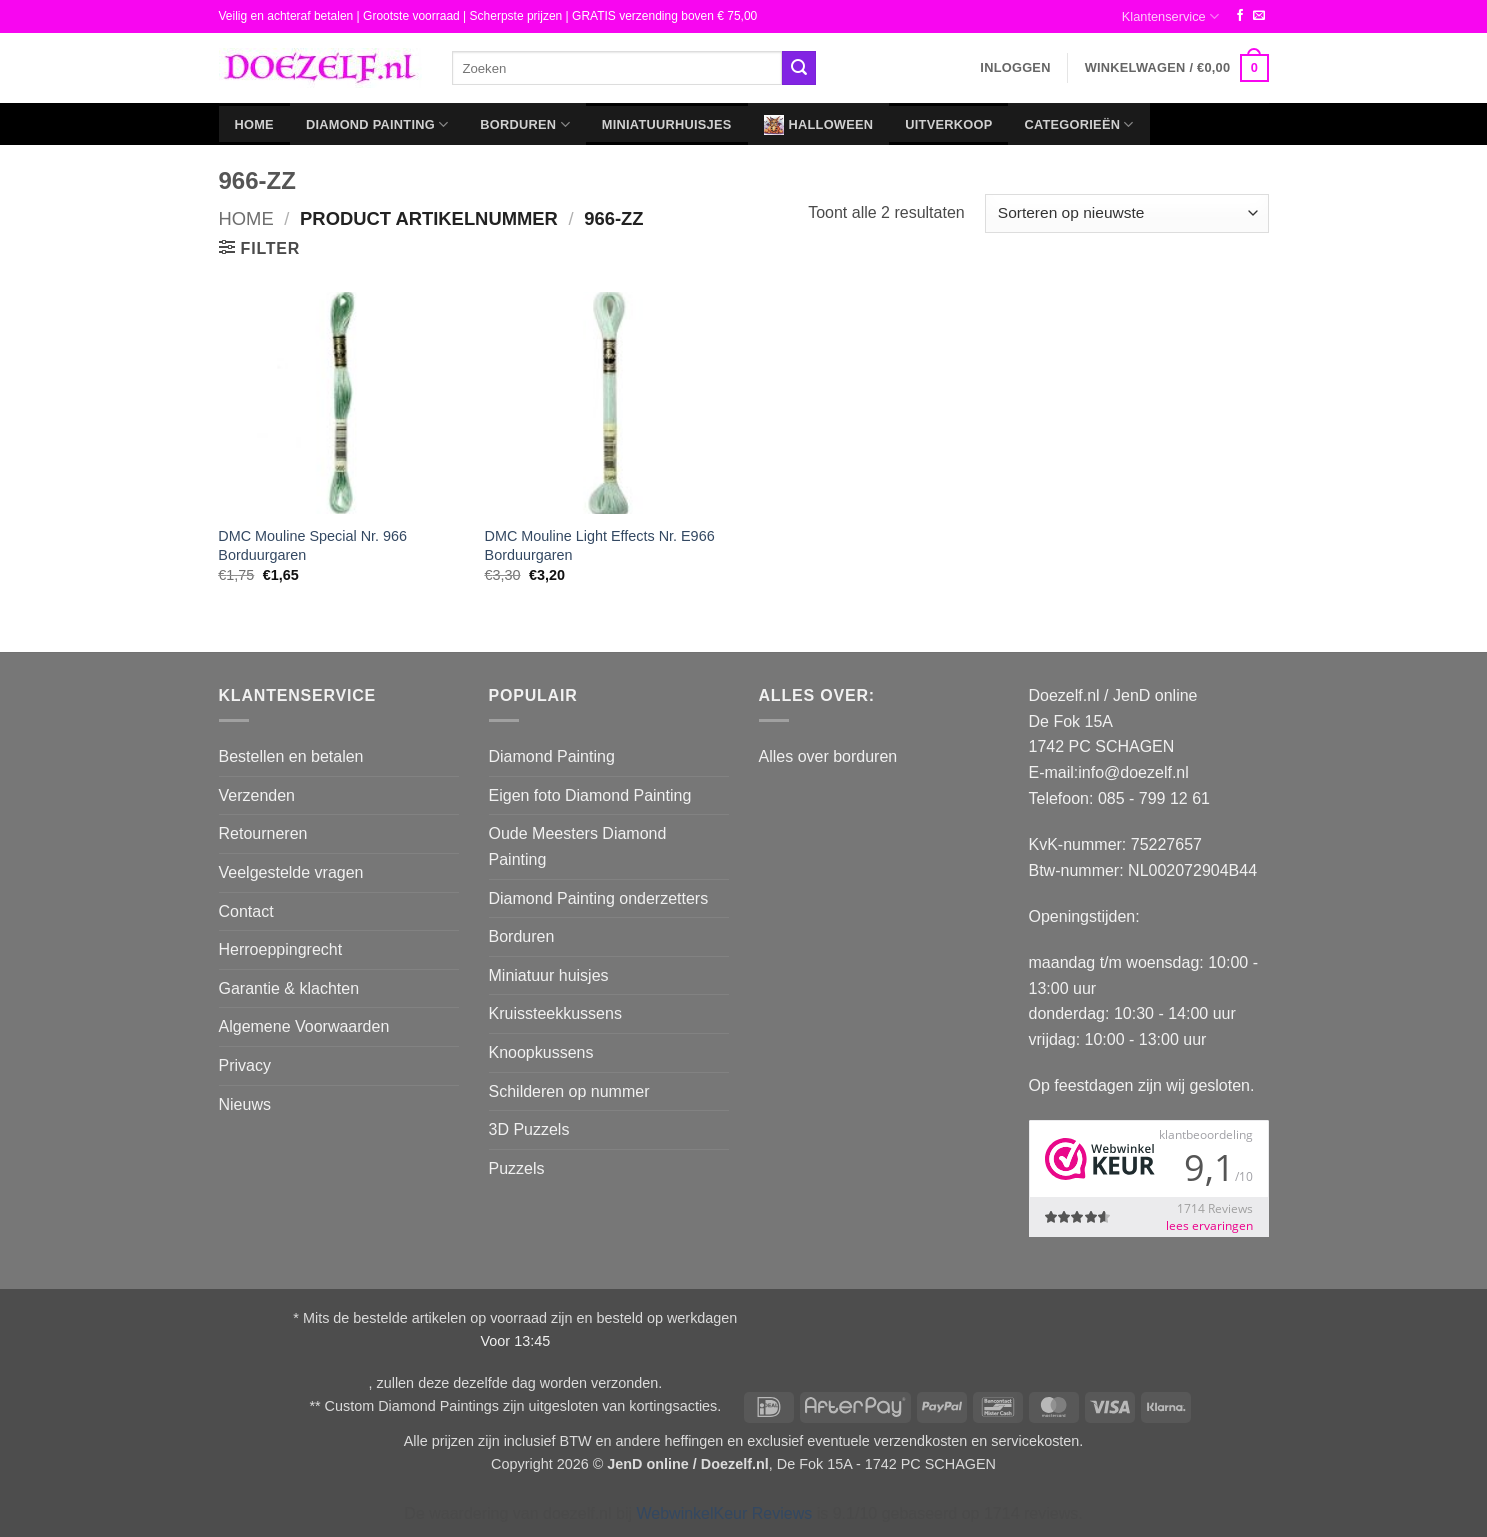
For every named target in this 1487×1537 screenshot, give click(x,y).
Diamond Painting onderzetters (599, 898)
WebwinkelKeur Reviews (724, 1513)
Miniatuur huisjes (549, 975)
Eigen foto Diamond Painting (590, 795)
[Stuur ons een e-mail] (1259, 16)
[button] (1015, 68)
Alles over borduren (828, 756)
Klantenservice (1170, 16)
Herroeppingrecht (281, 949)
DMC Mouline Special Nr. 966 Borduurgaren (312, 545)
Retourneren (263, 833)
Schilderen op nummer (569, 1091)
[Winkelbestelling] (1126, 213)
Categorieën (1078, 124)
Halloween (819, 125)
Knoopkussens (541, 1052)
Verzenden (257, 795)
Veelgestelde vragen (291, 872)
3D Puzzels (529, 1129)
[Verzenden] (799, 68)
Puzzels (517, 1168)
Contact (246, 911)
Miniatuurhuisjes (667, 124)
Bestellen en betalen (291, 756)
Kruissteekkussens (555, 1013)
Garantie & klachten (289, 988)
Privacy (245, 1065)
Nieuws (245, 1104)
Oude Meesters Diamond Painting (578, 846)
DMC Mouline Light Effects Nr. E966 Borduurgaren (600, 545)
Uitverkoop (948, 124)
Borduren (524, 124)
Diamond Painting (377, 124)
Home (254, 124)
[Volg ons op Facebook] (1240, 16)
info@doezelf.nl (1133, 772)
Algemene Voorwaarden (304, 1026)
